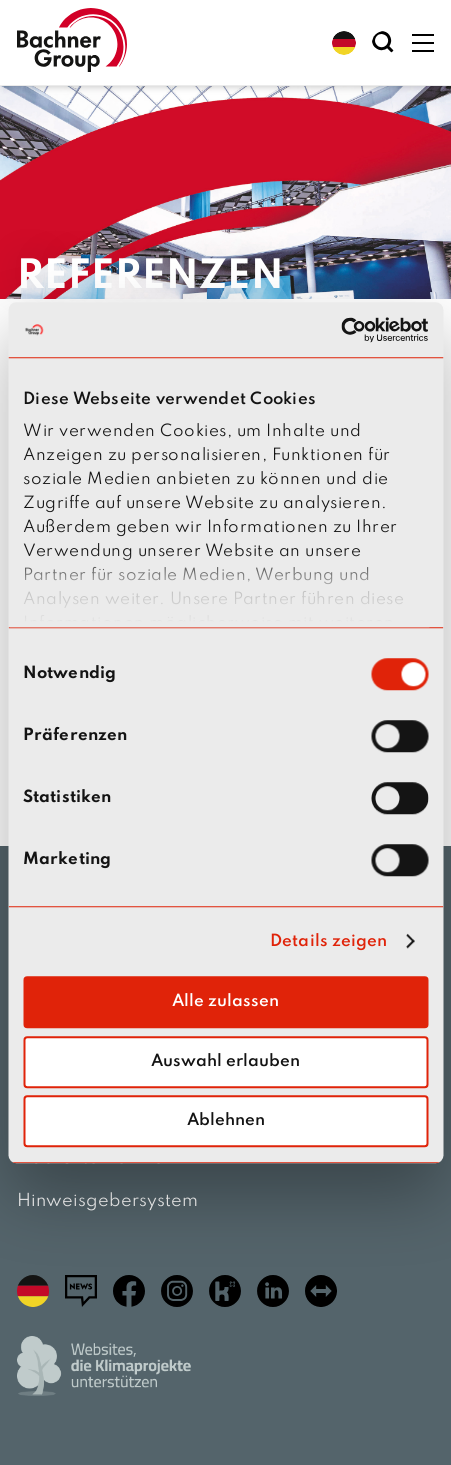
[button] (344, 43)
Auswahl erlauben (225, 1061)
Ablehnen (226, 1120)
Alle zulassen (225, 1001)
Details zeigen (328, 941)
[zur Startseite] (72, 42)
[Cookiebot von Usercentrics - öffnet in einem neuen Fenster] (340, 330)
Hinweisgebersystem (107, 1201)
